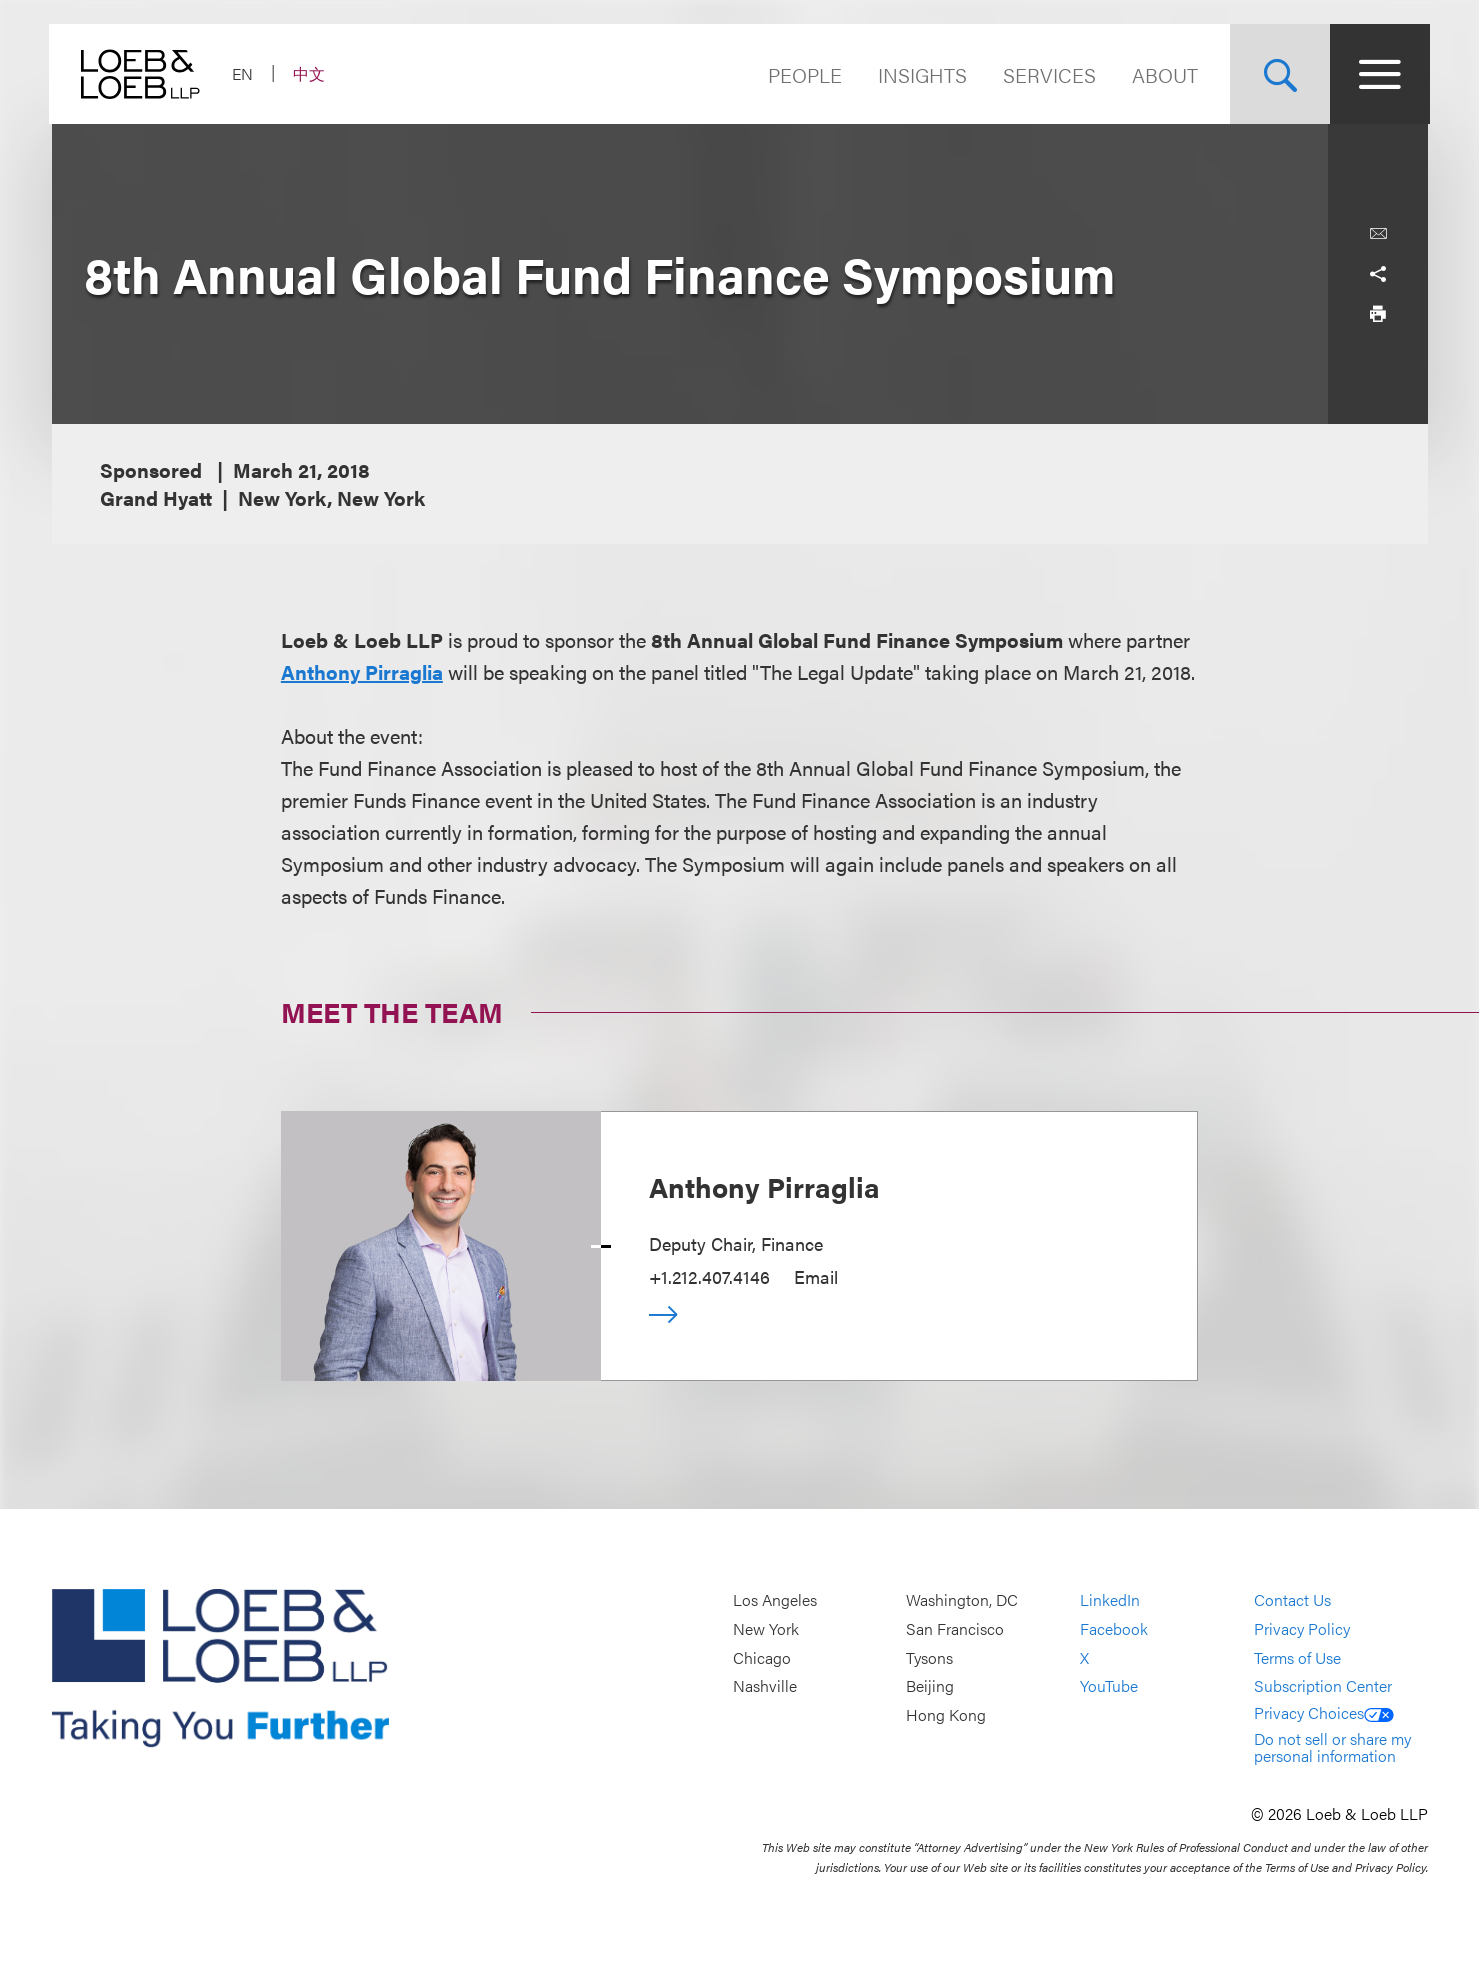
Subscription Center (1323, 1685)
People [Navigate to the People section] (803, 74)
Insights (920, 74)
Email (816, 1276)
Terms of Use (1297, 1657)
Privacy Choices (1324, 1712)
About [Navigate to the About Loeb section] (1163, 74)
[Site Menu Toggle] (1378, 74)
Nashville (765, 1685)
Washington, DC (962, 1600)
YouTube (1109, 1685)
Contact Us (1292, 1600)
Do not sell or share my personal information (1332, 1747)
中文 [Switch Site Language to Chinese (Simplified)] (312, 73)
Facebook (1114, 1628)
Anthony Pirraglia (362, 671)
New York (766, 1628)
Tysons (929, 1657)
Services (1047, 74)
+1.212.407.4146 (709, 1276)
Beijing (930, 1685)
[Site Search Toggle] (1278, 74)
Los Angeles (775, 1600)
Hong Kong (946, 1714)
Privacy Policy (1302, 1628)
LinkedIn (1110, 1600)
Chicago (762, 1657)
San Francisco (955, 1628)
